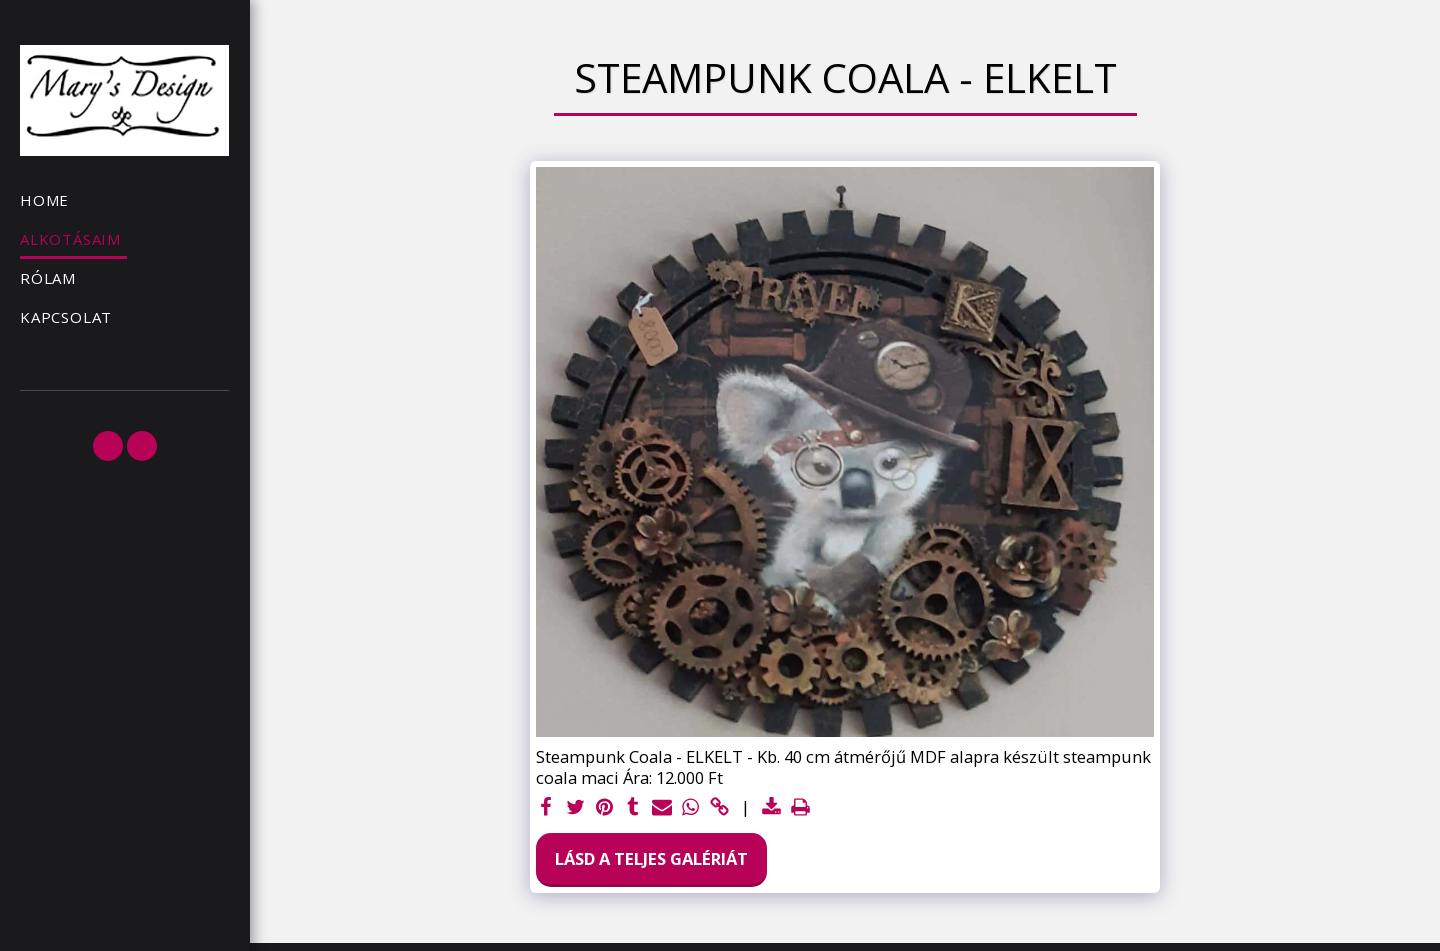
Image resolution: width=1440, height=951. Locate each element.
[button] (108, 446)
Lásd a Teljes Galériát (651, 858)
